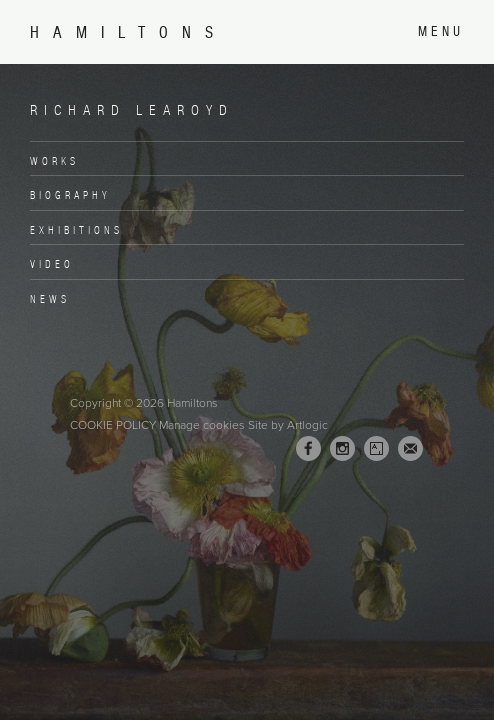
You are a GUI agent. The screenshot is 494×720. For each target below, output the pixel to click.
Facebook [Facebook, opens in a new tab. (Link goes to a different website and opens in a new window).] (308, 449)
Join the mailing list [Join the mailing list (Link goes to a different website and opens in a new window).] (410, 448)
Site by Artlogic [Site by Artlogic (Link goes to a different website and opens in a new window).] (288, 425)
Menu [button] (441, 31)
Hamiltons (128, 32)
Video (52, 264)
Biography (70, 195)
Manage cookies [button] (202, 425)
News (50, 299)
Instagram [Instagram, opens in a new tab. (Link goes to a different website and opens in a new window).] (342, 449)
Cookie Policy (113, 425)
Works (54, 161)
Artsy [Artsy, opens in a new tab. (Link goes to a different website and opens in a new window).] (376, 449)
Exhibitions (76, 230)
